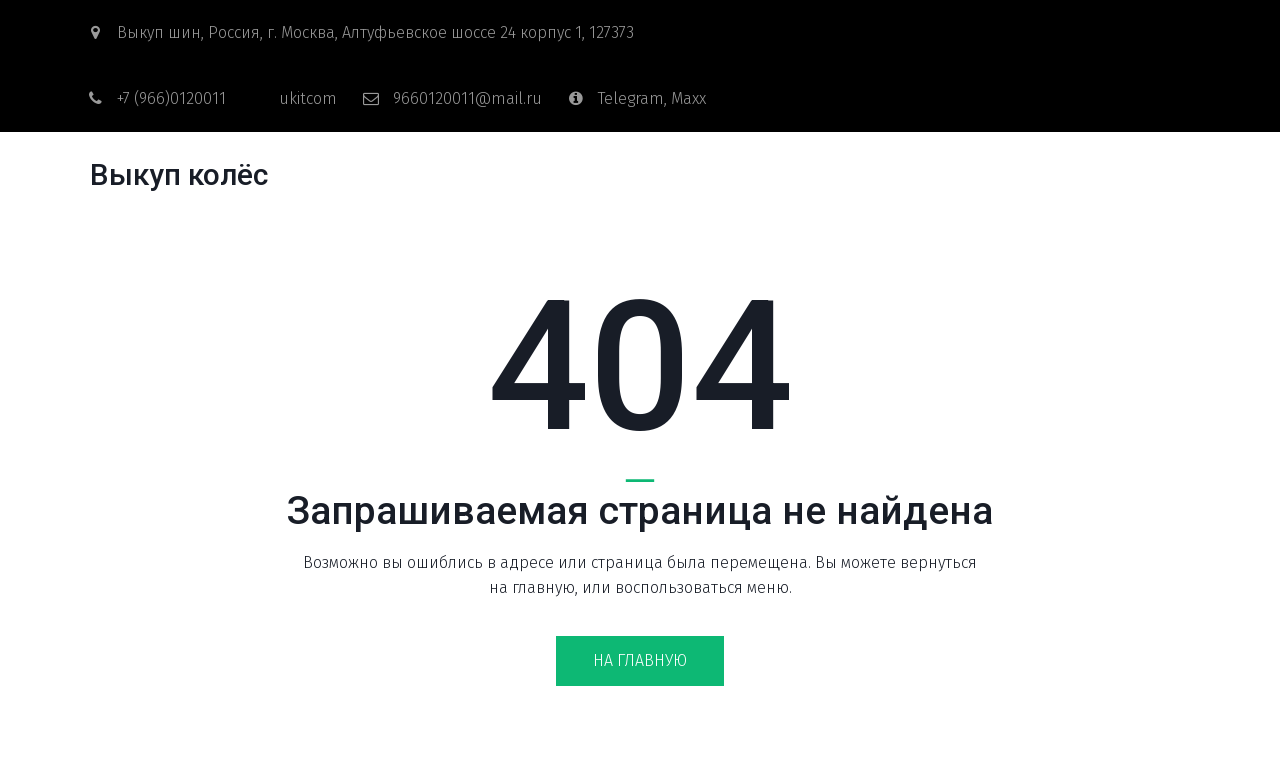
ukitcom (308, 98)
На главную (640, 660)
